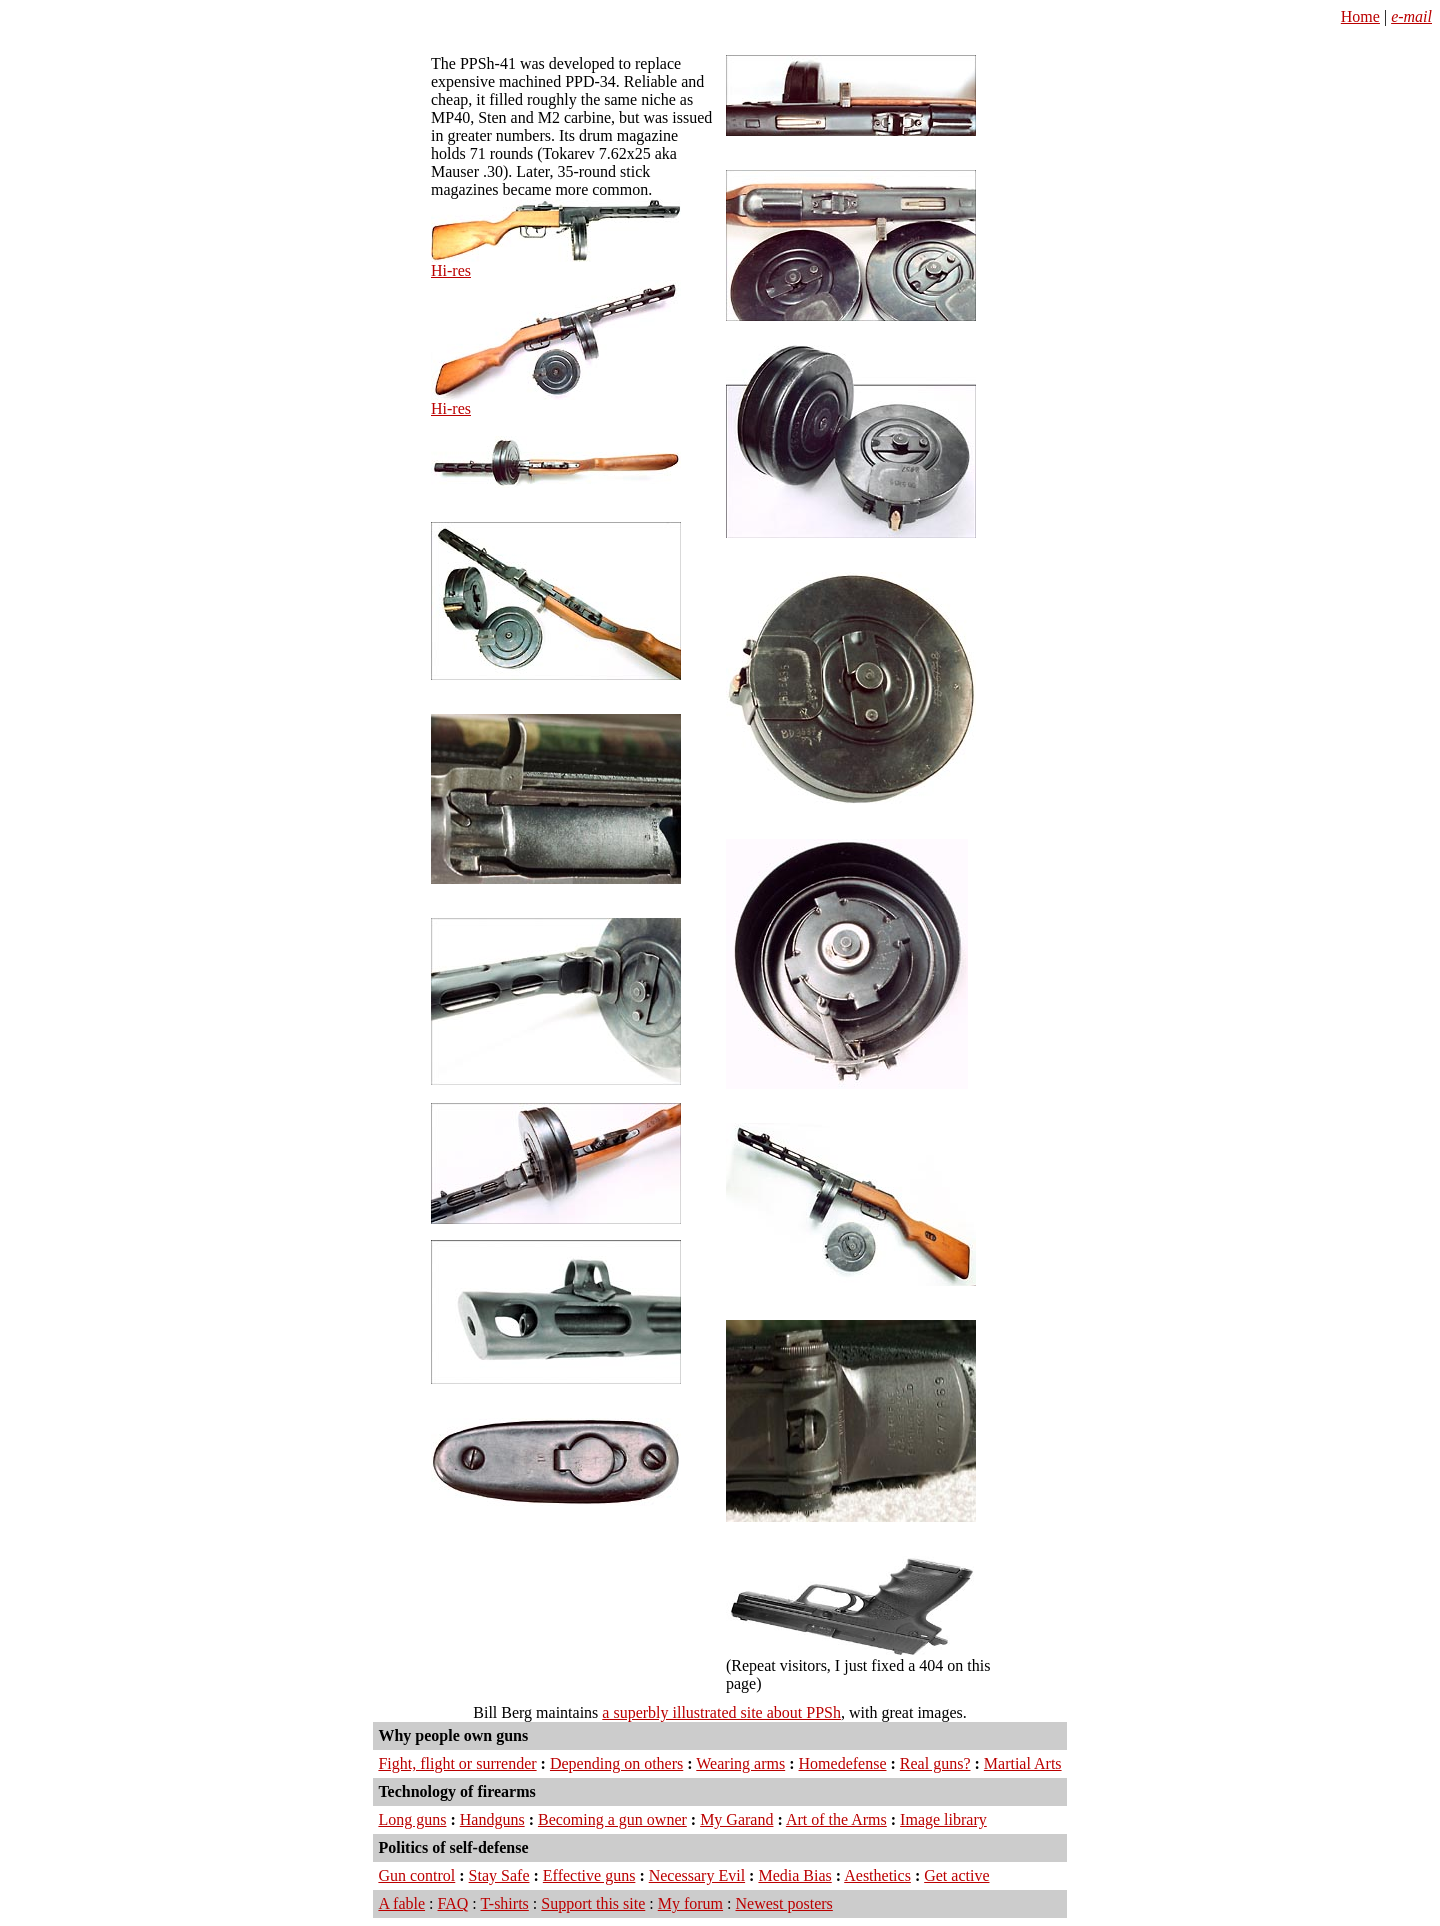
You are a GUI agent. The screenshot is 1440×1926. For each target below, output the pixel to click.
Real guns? (935, 1763)
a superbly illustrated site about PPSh (721, 1712)
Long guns (412, 1819)
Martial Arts (1023, 1763)
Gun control (416, 1875)
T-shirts (505, 1903)
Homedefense (843, 1763)
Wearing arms (740, 1763)
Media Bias (794, 1875)
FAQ (453, 1903)
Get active (956, 1875)
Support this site (593, 1903)
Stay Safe (499, 1875)
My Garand (736, 1819)
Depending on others (616, 1763)
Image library (943, 1819)
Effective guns (589, 1875)
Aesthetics (877, 1875)
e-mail (1411, 16)
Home (1360, 16)
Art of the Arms (836, 1819)
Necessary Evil (697, 1875)
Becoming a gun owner (612, 1819)
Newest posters (784, 1903)
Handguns (492, 1819)
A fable (401, 1903)
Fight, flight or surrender (457, 1763)
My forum (690, 1903)
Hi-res (451, 270)
